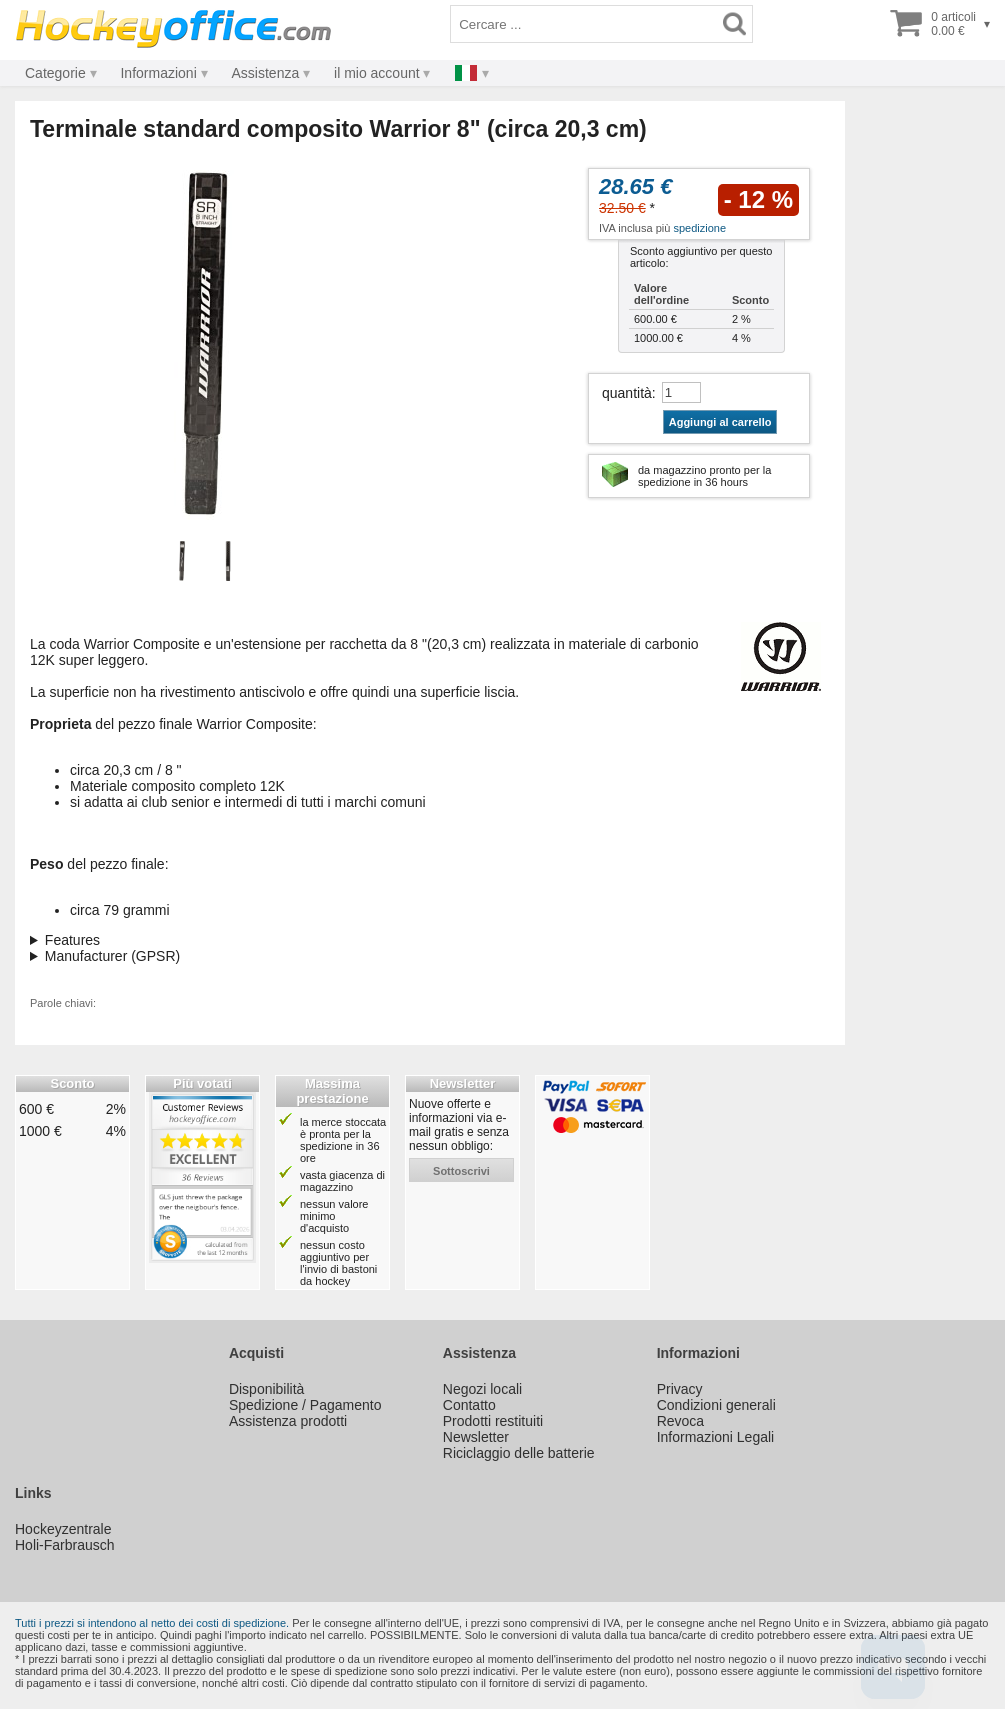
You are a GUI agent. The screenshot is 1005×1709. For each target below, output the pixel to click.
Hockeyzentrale (63, 1529)
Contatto (469, 1405)
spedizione (699, 228)
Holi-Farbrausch (65, 1545)
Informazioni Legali (716, 1437)
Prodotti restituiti (493, 1421)
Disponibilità (266, 1389)
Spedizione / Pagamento (305, 1405)
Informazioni (158, 73)
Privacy (680, 1389)
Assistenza (266, 73)
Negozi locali (482, 1389)
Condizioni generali (716, 1405)
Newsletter (476, 1437)
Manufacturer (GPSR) (112, 956)
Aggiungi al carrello (720, 422)
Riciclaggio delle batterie (519, 1453)
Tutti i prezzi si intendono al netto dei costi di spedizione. (152, 1623)
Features (72, 940)
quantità (627, 393)
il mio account (377, 73)
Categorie (55, 73)
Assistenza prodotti (288, 1421)
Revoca (680, 1421)
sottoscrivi (461, 1171)
